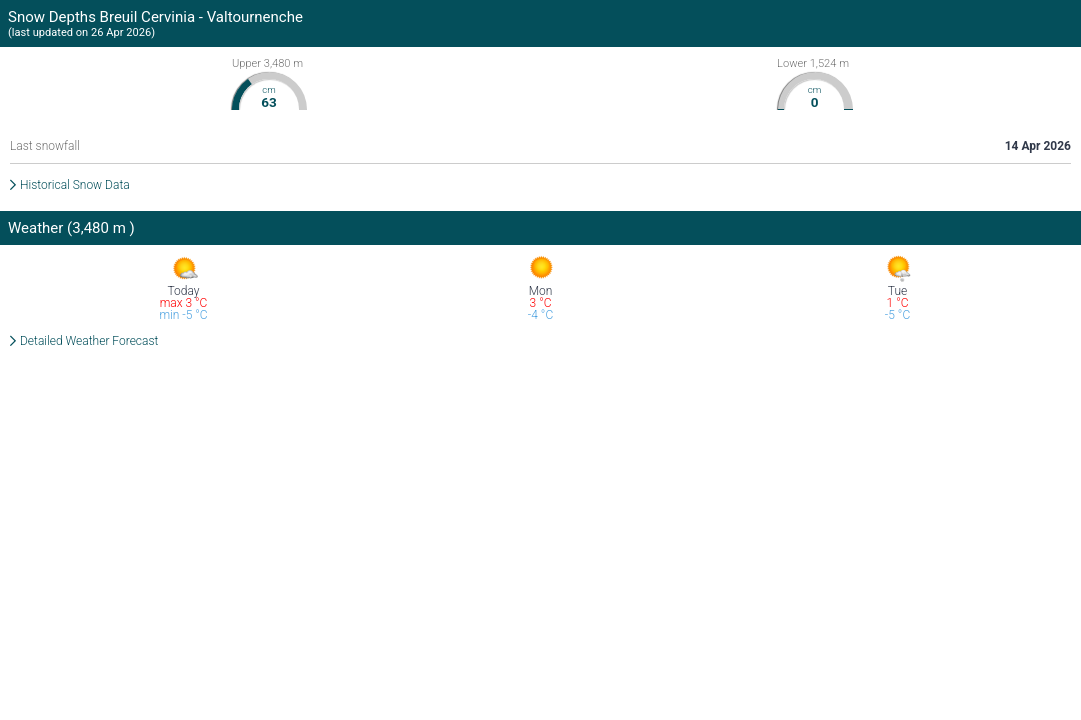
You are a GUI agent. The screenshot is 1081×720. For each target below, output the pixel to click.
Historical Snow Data (75, 185)
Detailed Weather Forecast (89, 341)
